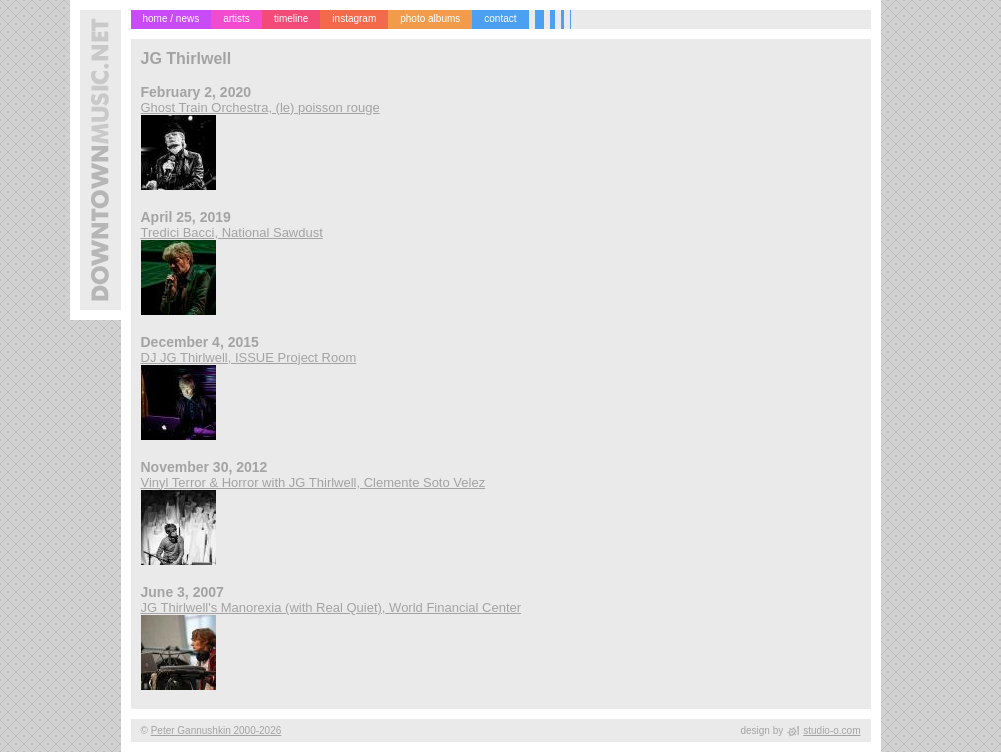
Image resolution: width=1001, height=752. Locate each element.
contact (500, 18)
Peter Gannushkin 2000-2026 (216, 730)
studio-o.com (831, 730)
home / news (171, 18)
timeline (291, 18)
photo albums (430, 18)
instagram (354, 18)
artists (236, 18)
